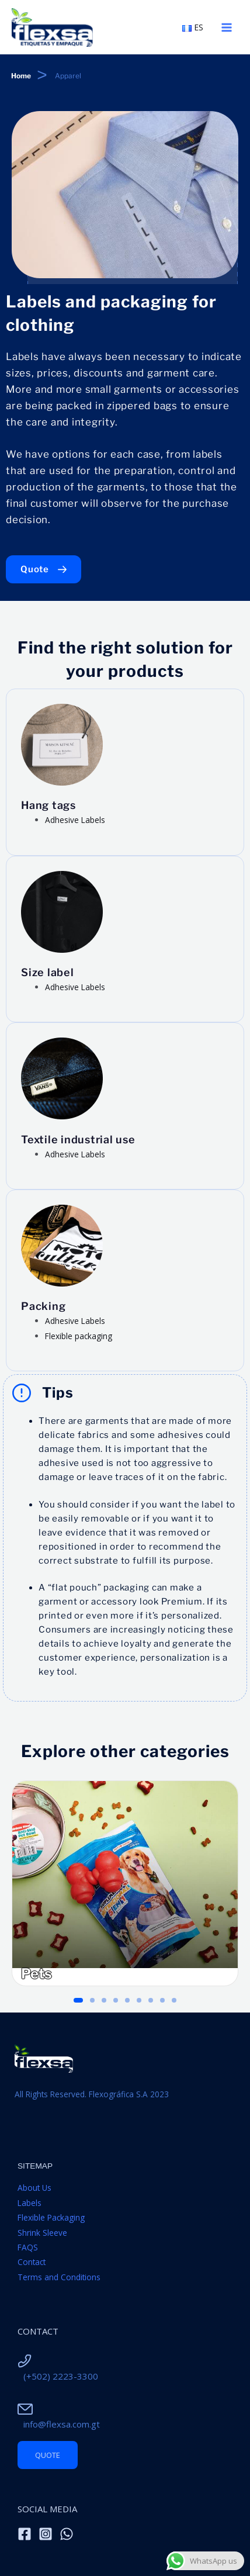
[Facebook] (25, 2534)
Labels (29, 2202)
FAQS (28, 2247)
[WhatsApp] (67, 2534)
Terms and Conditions (59, 2277)
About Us (34, 2187)
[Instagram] (46, 2534)
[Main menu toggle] (227, 27)
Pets (36, 1973)
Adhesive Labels (75, 819)
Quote (47, 2455)
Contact (32, 2261)
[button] (78, 2000)
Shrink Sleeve (42, 2232)
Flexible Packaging (51, 2217)
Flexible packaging (78, 1335)
